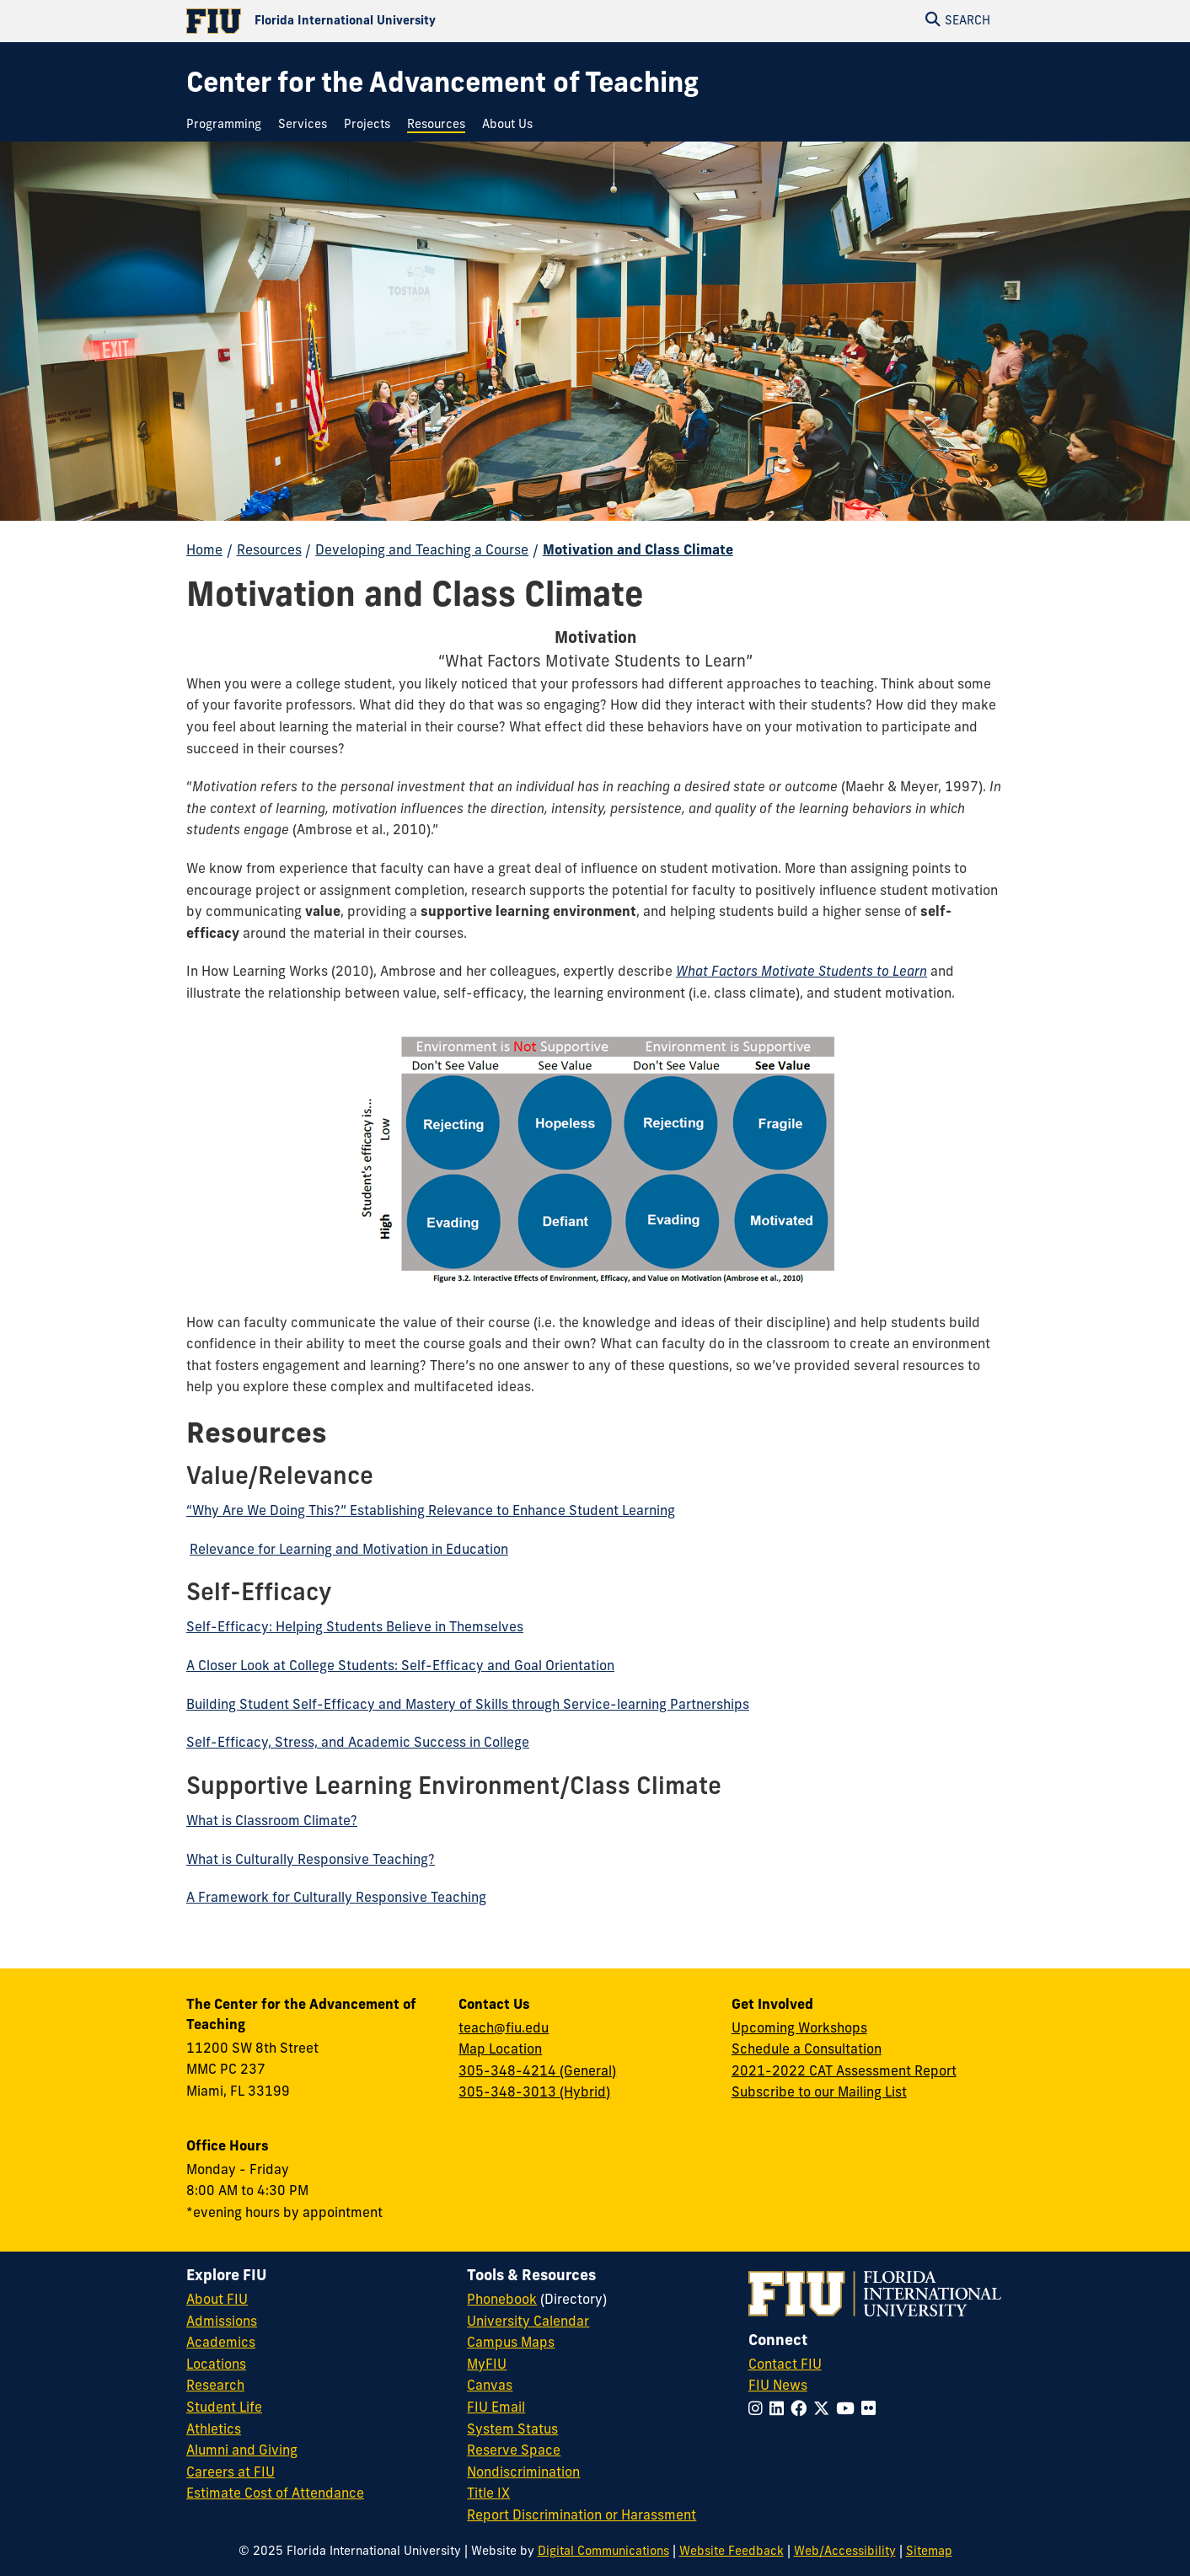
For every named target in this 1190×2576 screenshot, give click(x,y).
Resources (269, 551)
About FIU (217, 2300)
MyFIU (487, 2365)
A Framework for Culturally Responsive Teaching (336, 1898)
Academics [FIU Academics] (220, 2343)
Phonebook (502, 2300)
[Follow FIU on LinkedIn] (780, 2410)
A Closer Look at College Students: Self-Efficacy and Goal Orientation (400, 1667)
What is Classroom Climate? (271, 1822)
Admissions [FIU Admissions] (221, 2322)
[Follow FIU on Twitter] (824, 2410)
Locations (216, 2365)
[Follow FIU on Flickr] (871, 2410)
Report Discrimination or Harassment (581, 2516)
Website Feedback (731, 2552)
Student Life (224, 2408)
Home (204, 551)
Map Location (500, 2050)
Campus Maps (511, 2343)
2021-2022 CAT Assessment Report (844, 2072)
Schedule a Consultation (807, 2050)
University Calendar (528, 2322)
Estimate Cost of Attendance (275, 2494)
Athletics (213, 2430)
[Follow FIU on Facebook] (802, 2410)
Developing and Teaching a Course (421, 551)
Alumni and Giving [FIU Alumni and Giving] (242, 2451)
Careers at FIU (230, 2473)
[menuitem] (228, 125)
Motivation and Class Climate (638, 551)
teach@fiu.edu (503, 2029)
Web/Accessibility (845, 2552)
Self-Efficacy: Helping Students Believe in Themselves (354, 1628)
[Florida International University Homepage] (390, 21)
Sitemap (929, 2552)
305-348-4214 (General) (537, 2072)
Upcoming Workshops (799, 2029)
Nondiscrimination (523, 2473)
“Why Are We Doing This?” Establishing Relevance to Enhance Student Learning (430, 1511)
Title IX (488, 2494)
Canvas (489, 2386)
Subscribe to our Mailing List (819, 2093)
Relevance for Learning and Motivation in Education (349, 1550)
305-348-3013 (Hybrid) (534, 2093)
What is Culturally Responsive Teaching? (310, 1860)
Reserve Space (513, 2451)
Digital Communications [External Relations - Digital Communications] (603, 2552)
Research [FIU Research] (215, 2386)
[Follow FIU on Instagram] (758, 2410)
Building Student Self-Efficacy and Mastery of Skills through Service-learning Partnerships (467, 1705)
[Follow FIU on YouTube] (848, 2410)
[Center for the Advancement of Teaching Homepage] (442, 85)
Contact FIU (785, 2365)
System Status (512, 2430)
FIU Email (496, 2408)
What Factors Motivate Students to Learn (801, 972)
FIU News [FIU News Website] (777, 2386)
